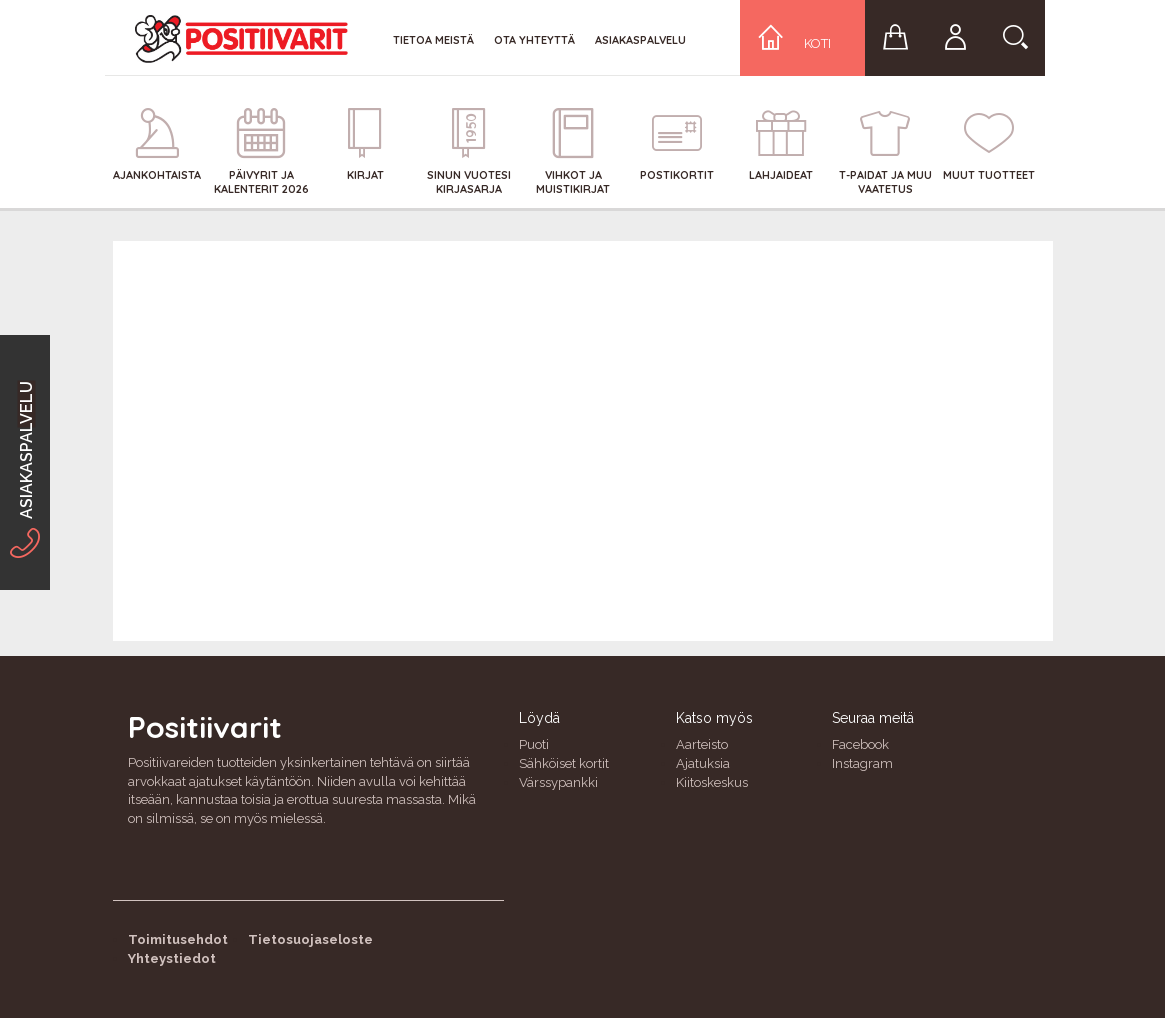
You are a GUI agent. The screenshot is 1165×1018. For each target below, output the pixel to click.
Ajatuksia (703, 763)
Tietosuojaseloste (310, 939)
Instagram (862, 763)
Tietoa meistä (433, 40)
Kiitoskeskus (712, 782)
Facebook (860, 744)
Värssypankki (558, 782)
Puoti (534, 744)
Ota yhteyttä (534, 40)
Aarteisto (702, 744)
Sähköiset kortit (564, 763)
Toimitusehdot (178, 939)
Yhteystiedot (172, 958)
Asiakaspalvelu (640, 40)
